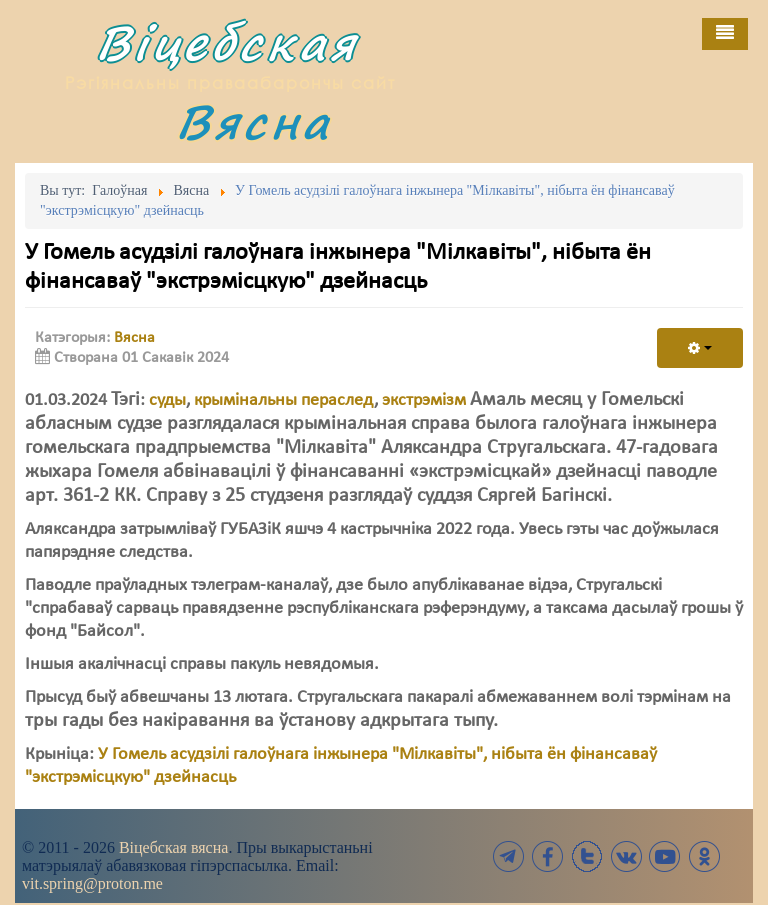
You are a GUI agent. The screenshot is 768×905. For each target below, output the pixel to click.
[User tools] (700, 348)
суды (167, 400)
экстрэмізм (424, 400)
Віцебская (227, 42)
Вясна (254, 121)
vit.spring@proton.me (92, 883)
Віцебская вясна (173, 847)
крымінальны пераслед (284, 400)
